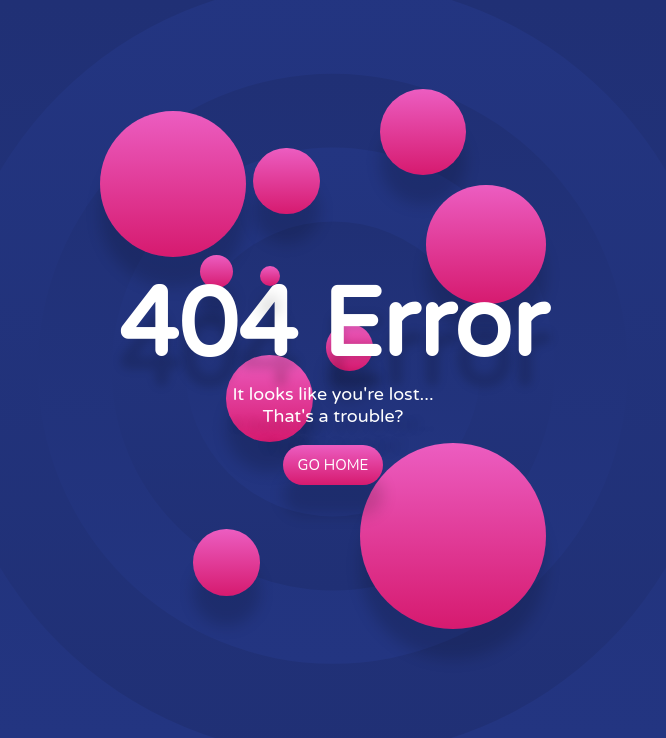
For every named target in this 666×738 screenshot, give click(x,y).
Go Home (333, 465)
